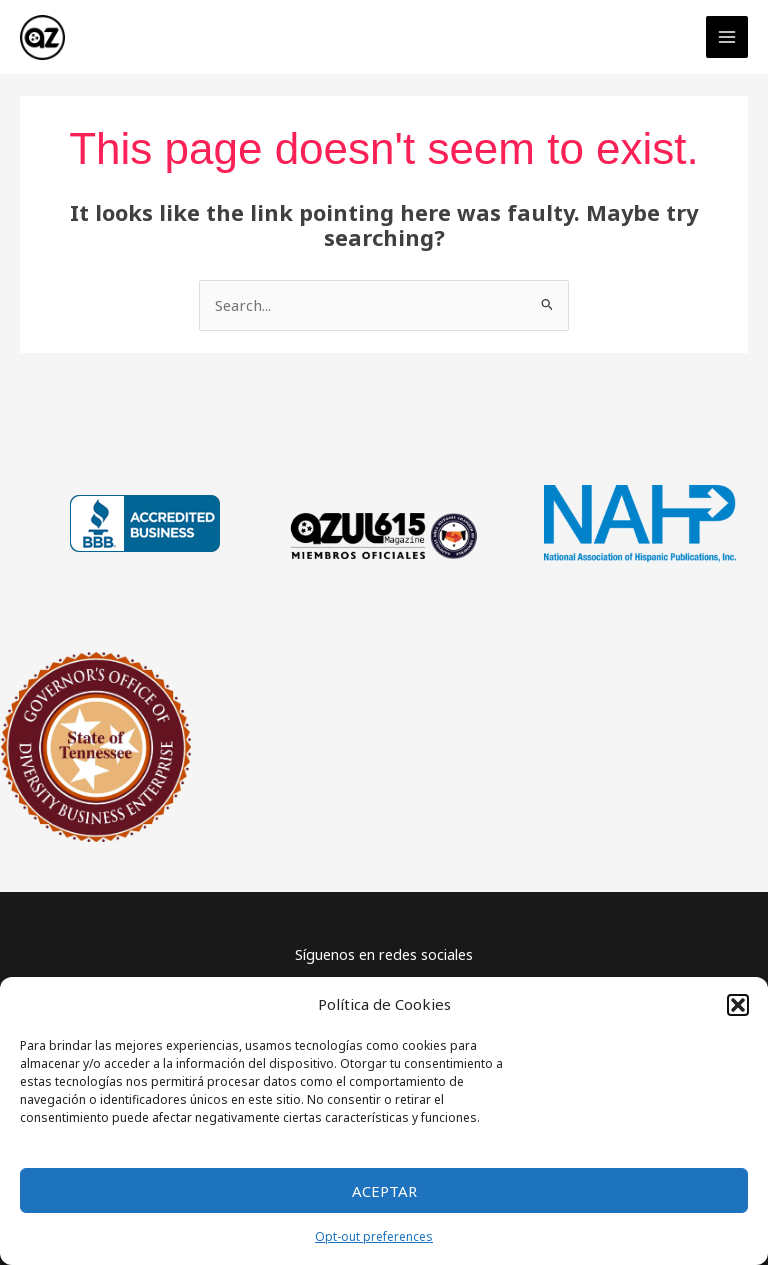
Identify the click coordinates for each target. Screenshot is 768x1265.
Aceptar (384, 1191)
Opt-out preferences (374, 1236)
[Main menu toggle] (727, 35)
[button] (738, 1005)
